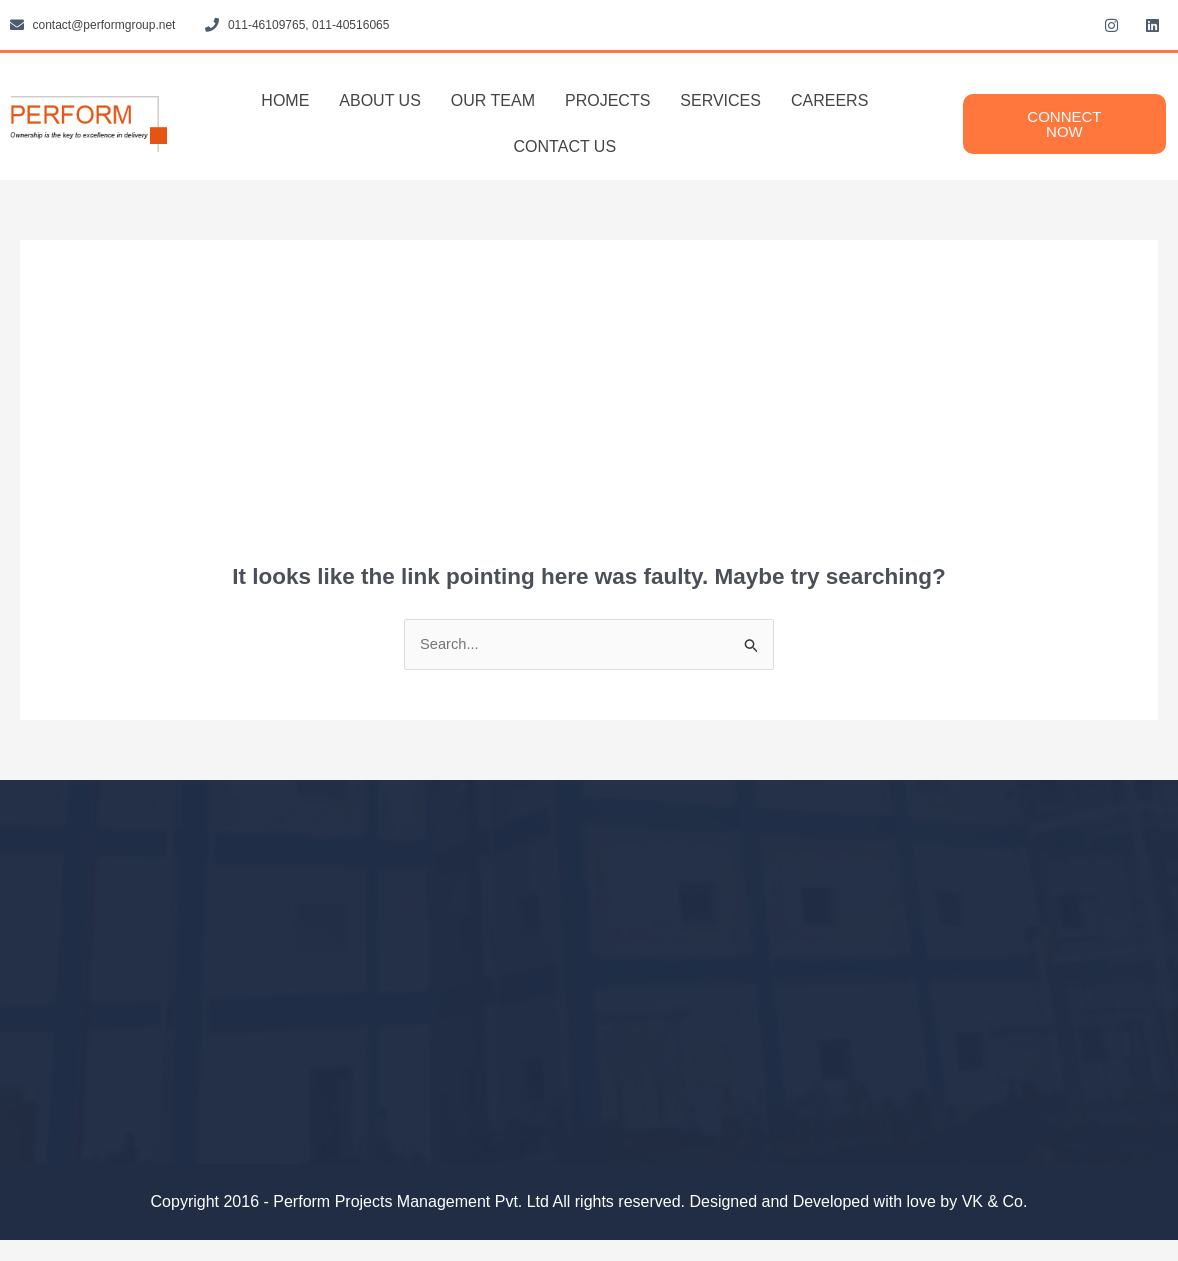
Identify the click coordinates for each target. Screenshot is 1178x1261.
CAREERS (829, 100)
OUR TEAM (493, 100)
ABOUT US (380, 100)
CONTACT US (565, 146)
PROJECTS (607, 100)
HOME (285, 100)
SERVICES (720, 100)
